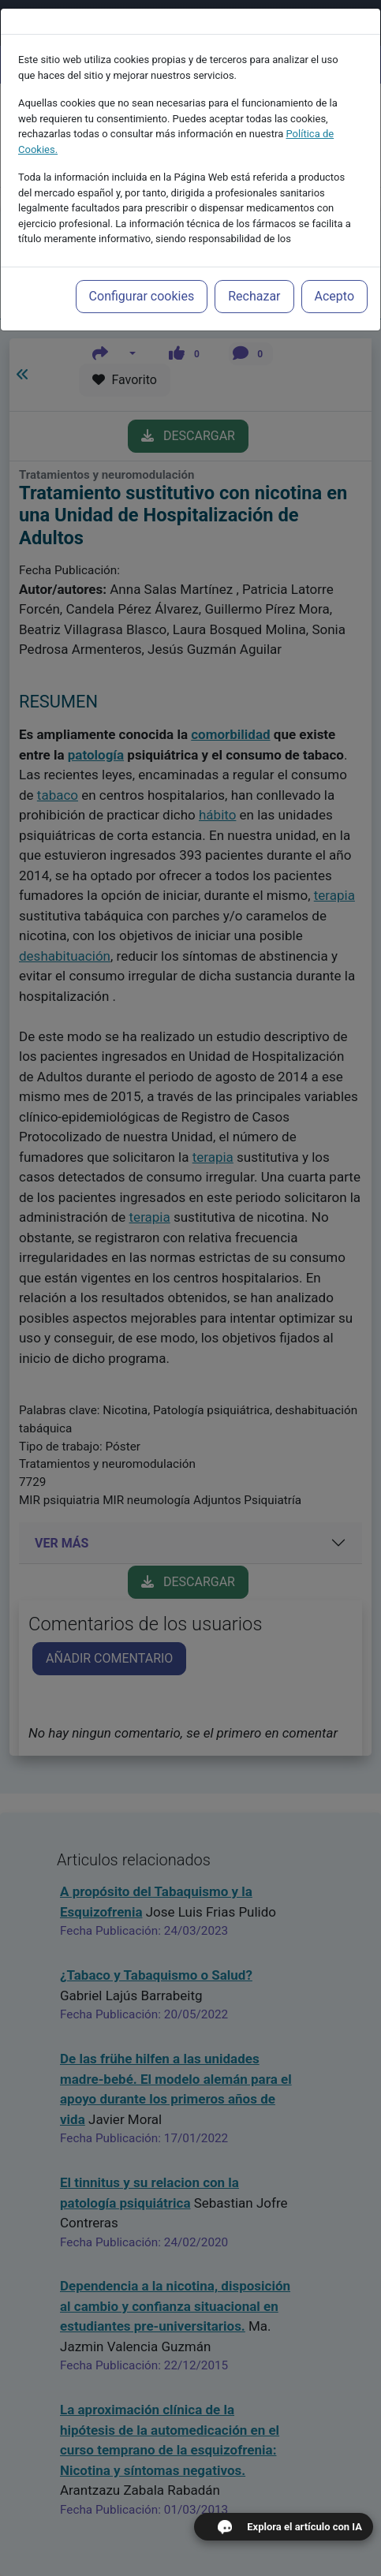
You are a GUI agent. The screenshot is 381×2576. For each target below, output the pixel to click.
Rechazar (254, 275)
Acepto (334, 275)
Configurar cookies (142, 275)
